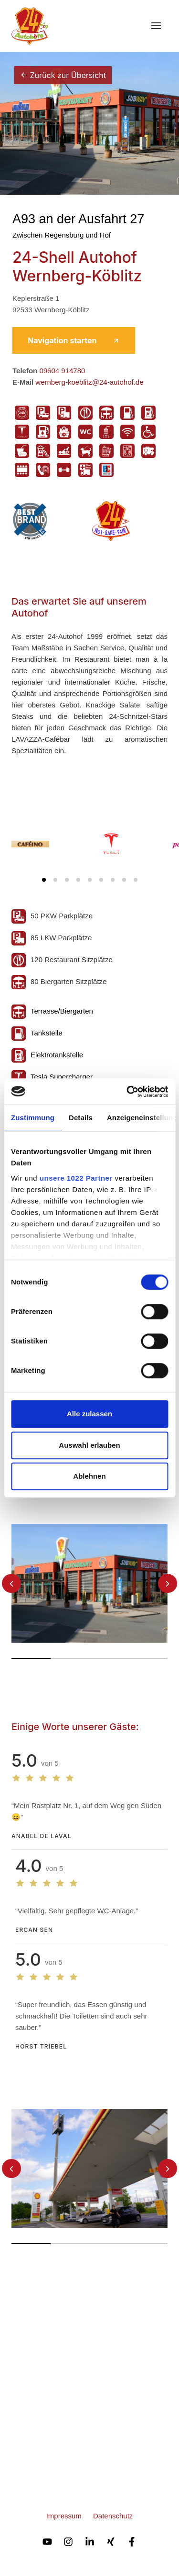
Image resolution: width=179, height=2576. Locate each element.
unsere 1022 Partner (76, 1178)
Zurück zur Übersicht (63, 75)
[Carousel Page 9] (135, 879)
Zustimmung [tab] (32, 1118)
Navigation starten (74, 340)
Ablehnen (89, 1476)
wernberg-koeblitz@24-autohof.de (89, 382)
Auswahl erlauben (89, 1445)
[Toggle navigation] (156, 25)
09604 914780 (62, 371)
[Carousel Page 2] (55, 879)
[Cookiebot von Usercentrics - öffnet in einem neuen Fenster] (127, 1091)
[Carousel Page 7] (112, 879)
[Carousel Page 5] (89, 879)
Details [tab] (81, 1118)
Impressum (64, 2516)
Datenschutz (113, 2516)
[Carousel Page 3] (67, 879)
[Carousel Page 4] (78, 879)
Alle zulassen (89, 1414)
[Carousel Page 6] (101, 879)
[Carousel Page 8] (124, 879)
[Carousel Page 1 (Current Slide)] (44, 879)
